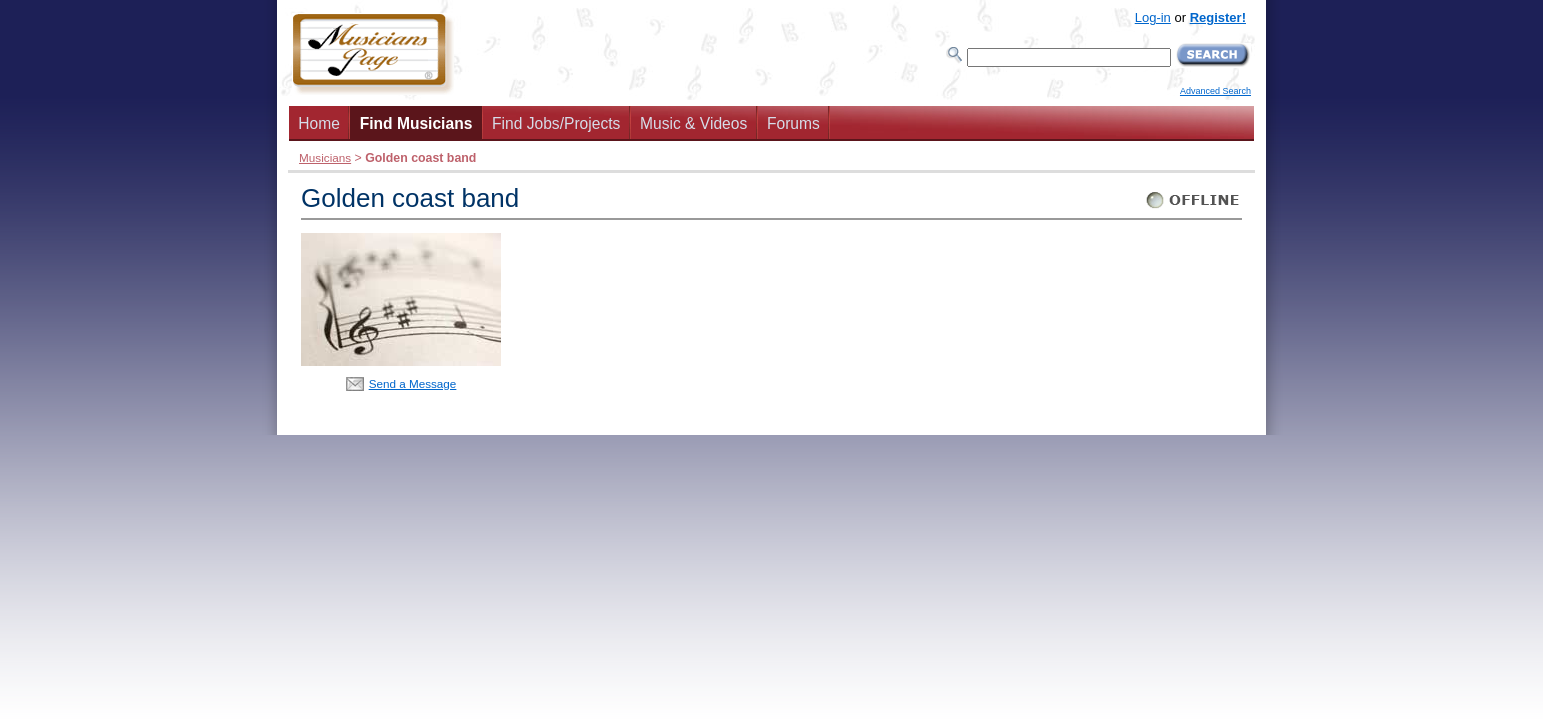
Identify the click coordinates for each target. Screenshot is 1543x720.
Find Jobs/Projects (556, 123)
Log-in (1153, 17)
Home (319, 123)
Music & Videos (693, 123)
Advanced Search (1215, 91)
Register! (1218, 17)
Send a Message (413, 383)
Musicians (325, 157)
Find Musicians (416, 123)
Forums (793, 123)
